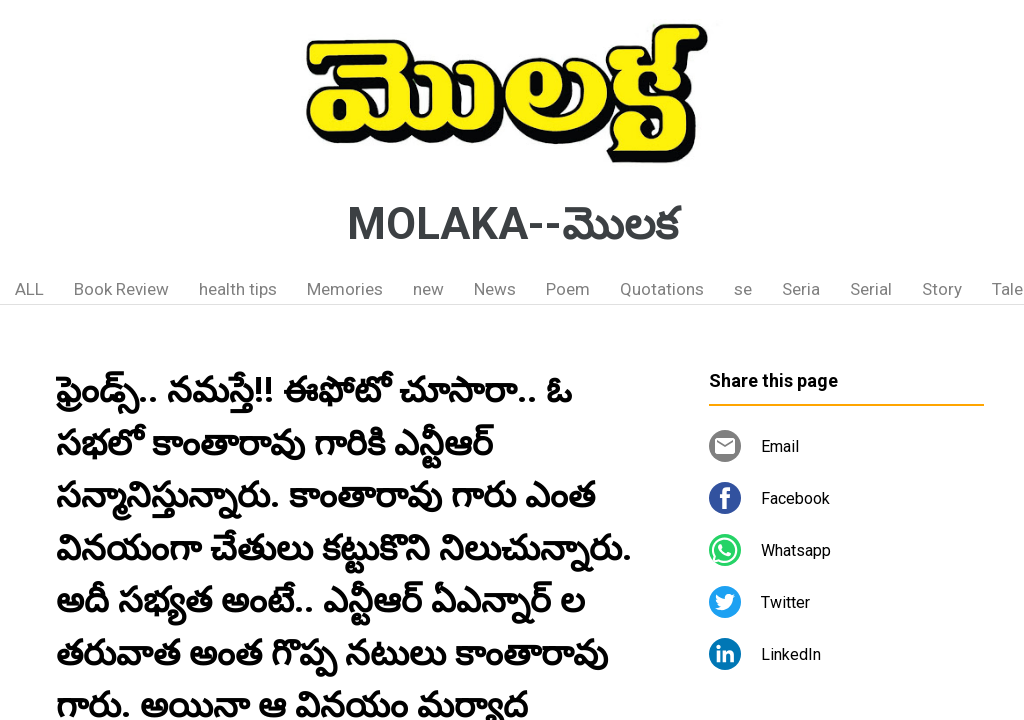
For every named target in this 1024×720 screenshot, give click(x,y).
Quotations (662, 289)
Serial (871, 289)
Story (942, 289)
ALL (29, 289)
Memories (345, 289)
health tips (238, 289)
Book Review (121, 289)
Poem (568, 289)
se (743, 289)
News (495, 289)
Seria (801, 289)
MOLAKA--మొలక (512, 224)
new (428, 289)
